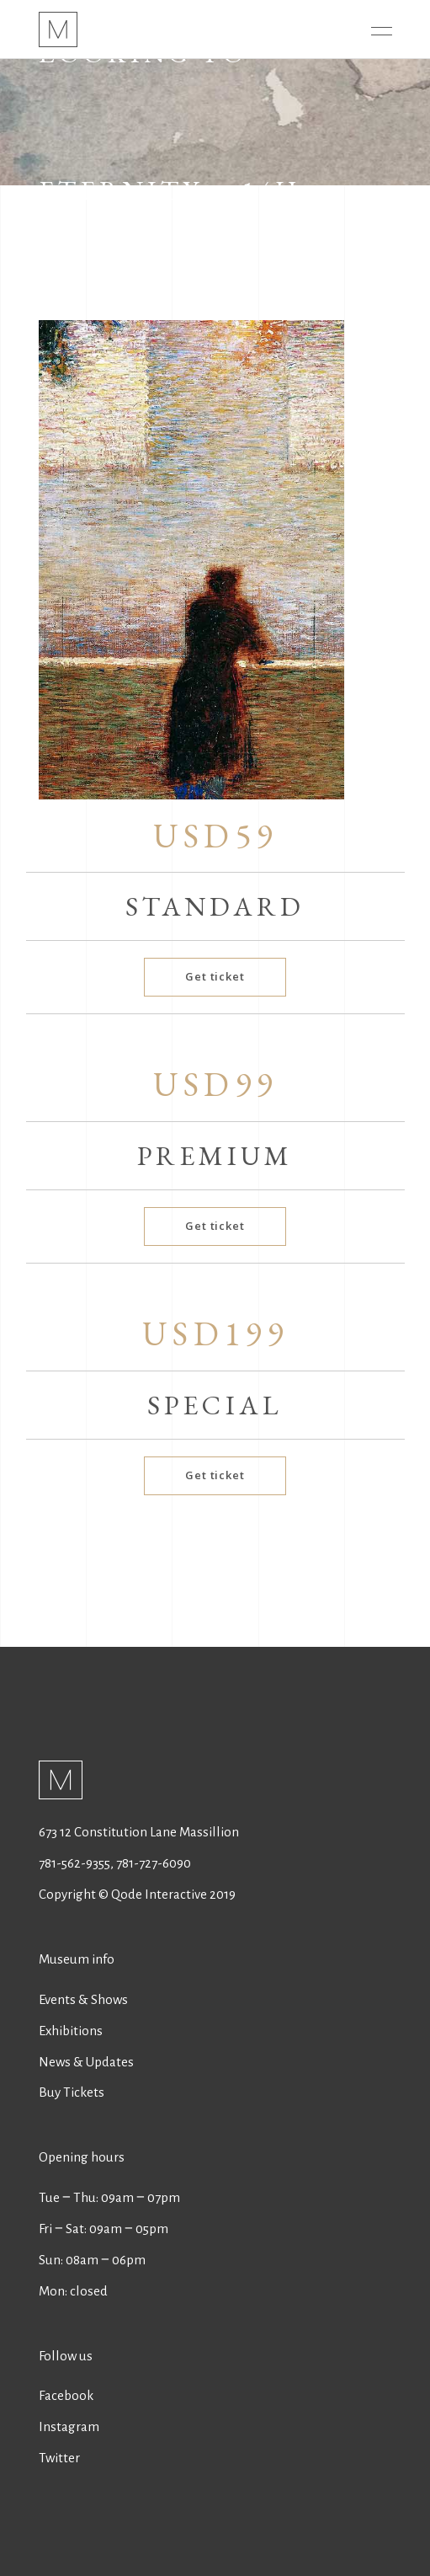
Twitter (59, 2457)
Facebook (66, 2395)
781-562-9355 (74, 1863)
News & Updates (86, 2062)
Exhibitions (71, 2030)
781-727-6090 (153, 1863)
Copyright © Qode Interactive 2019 (137, 1894)
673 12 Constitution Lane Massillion (139, 1832)
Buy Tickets (71, 2092)
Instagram (69, 2426)
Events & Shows (83, 1999)
